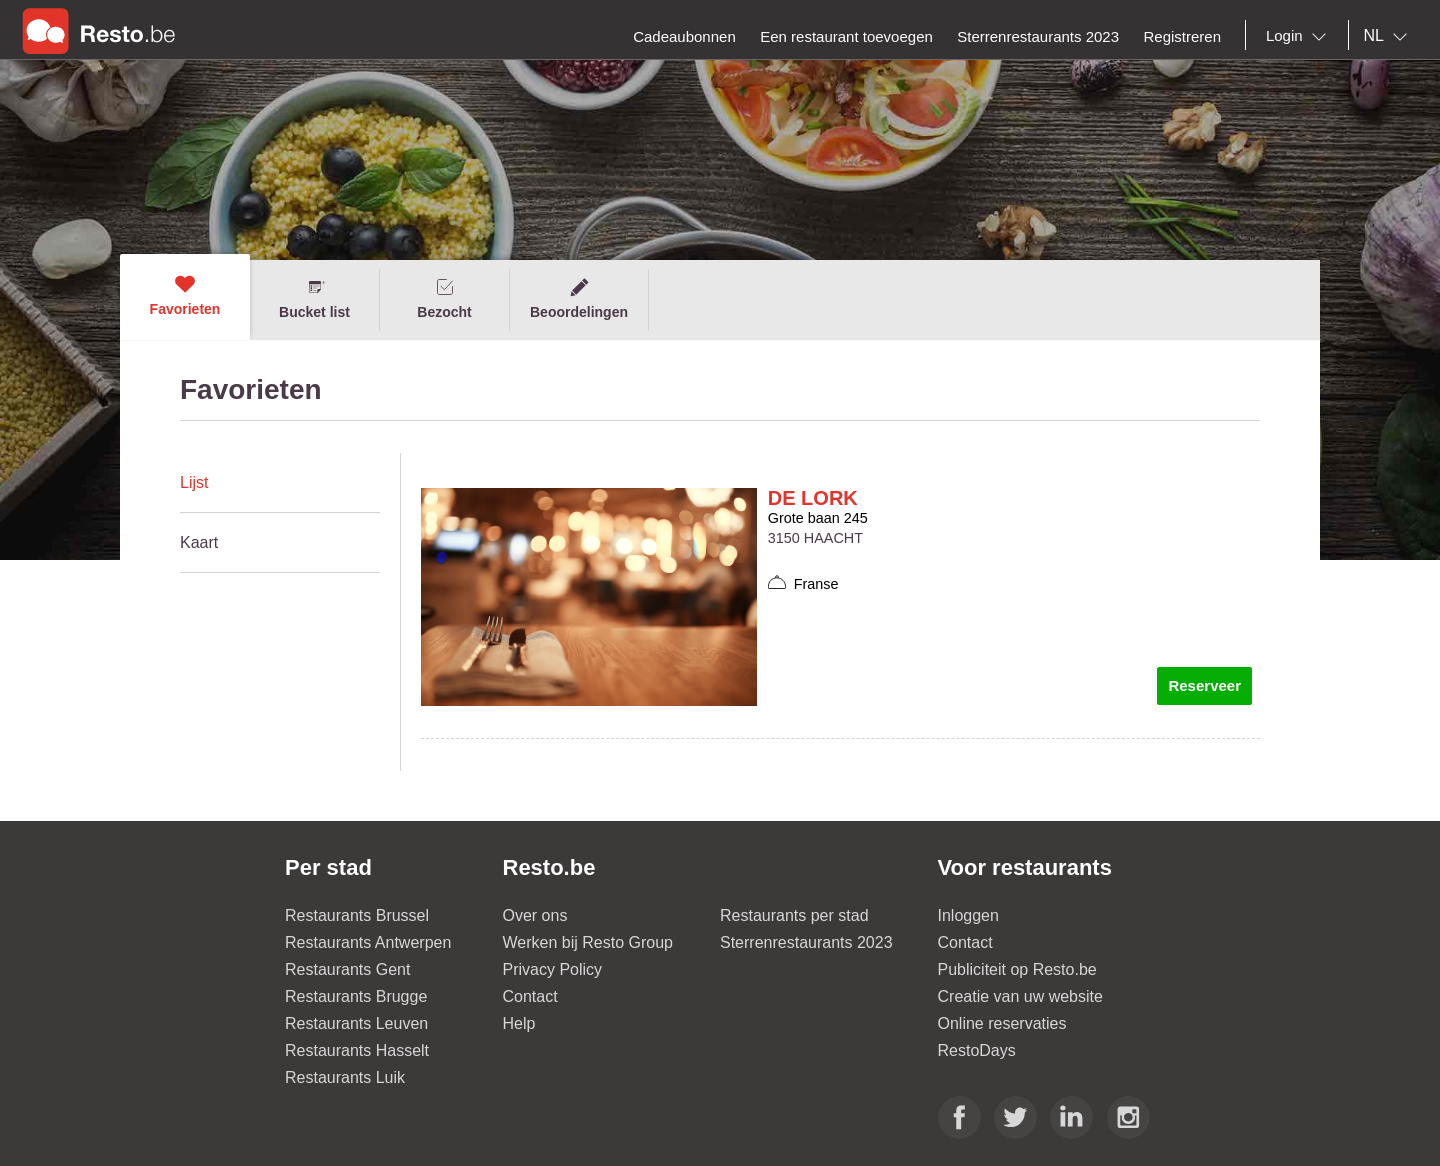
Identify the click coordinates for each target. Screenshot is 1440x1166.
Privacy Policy (553, 969)
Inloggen (968, 915)
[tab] (280, 483)
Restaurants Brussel (357, 915)
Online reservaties (1002, 1023)
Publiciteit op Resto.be (1017, 969)
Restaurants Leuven (356, 1023)
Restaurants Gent (347, 969)
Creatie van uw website (1020, 996)
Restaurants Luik (345, 1077)
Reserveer (1204, 685)
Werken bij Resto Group (588, 942)
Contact (530, 996)
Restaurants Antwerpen (368, 942)
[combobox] (1300, 36)
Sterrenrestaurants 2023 (806, 942)
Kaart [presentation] (199, 542)
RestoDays (977, 1050)
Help (519, 1023)
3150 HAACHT (815, 538)
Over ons (535, 915)
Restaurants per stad (794, 915)
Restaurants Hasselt (357, 1050)
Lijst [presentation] (194, 482)
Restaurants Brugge (356, 996)
